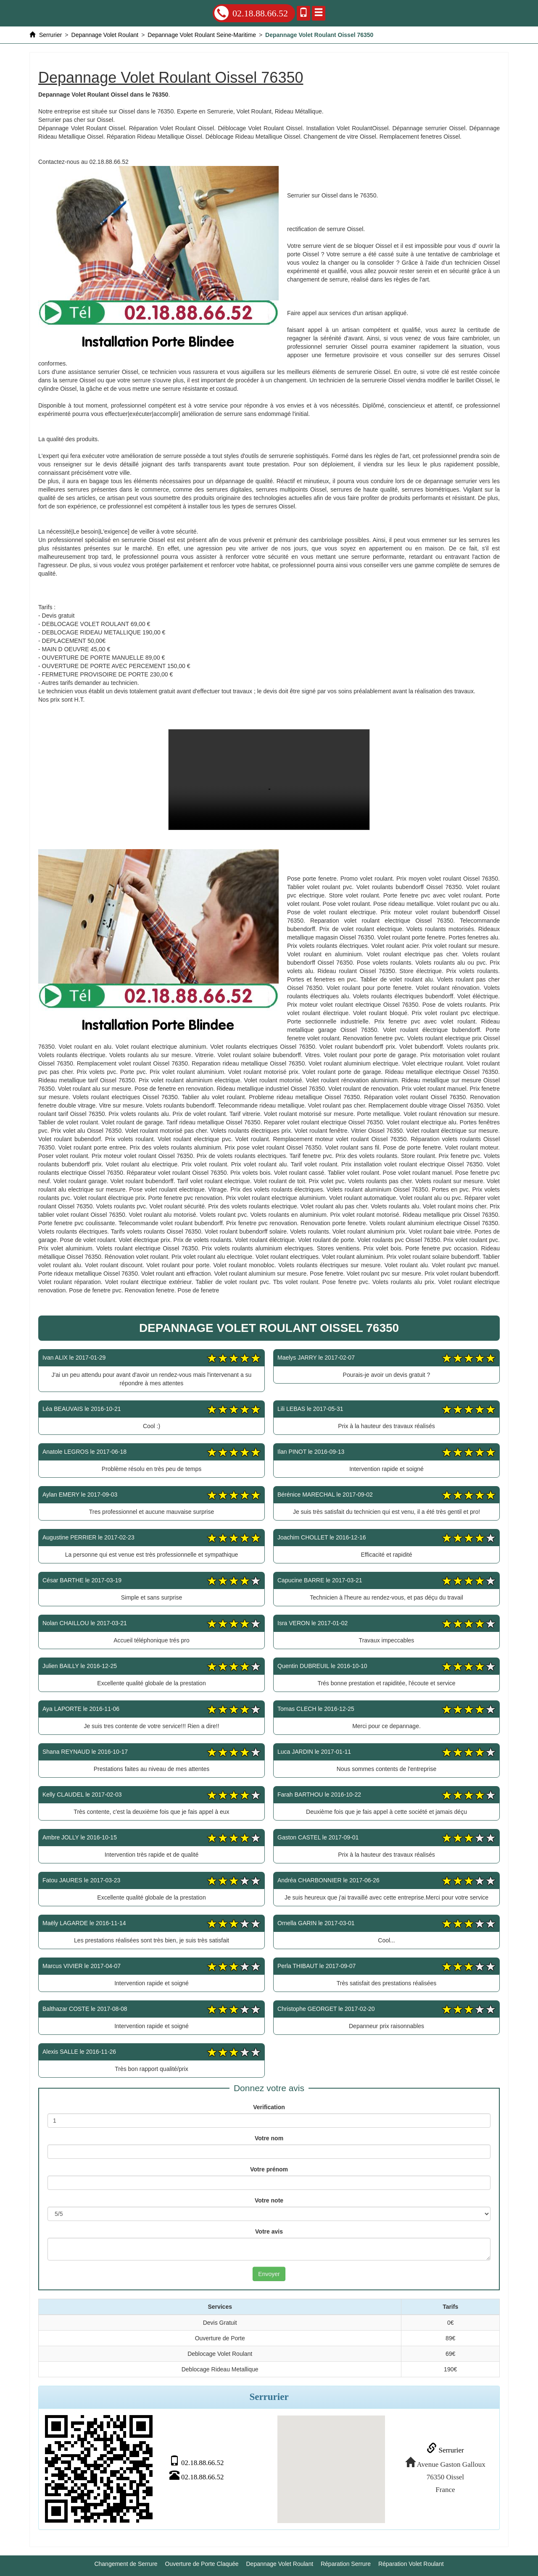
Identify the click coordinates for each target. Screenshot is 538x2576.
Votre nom (269, 2138)
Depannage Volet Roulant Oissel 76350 (269, 779)
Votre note (269, 2200)
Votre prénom (269, 2169)
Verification (269, 2107)
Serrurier (444, 2450)
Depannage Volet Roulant (280, 2563)
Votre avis (269, 2231)
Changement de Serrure (125, 2563)
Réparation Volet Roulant (411, 2563)
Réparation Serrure (346, 2563)
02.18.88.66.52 (251, 13)
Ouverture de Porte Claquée (202, 2563)
